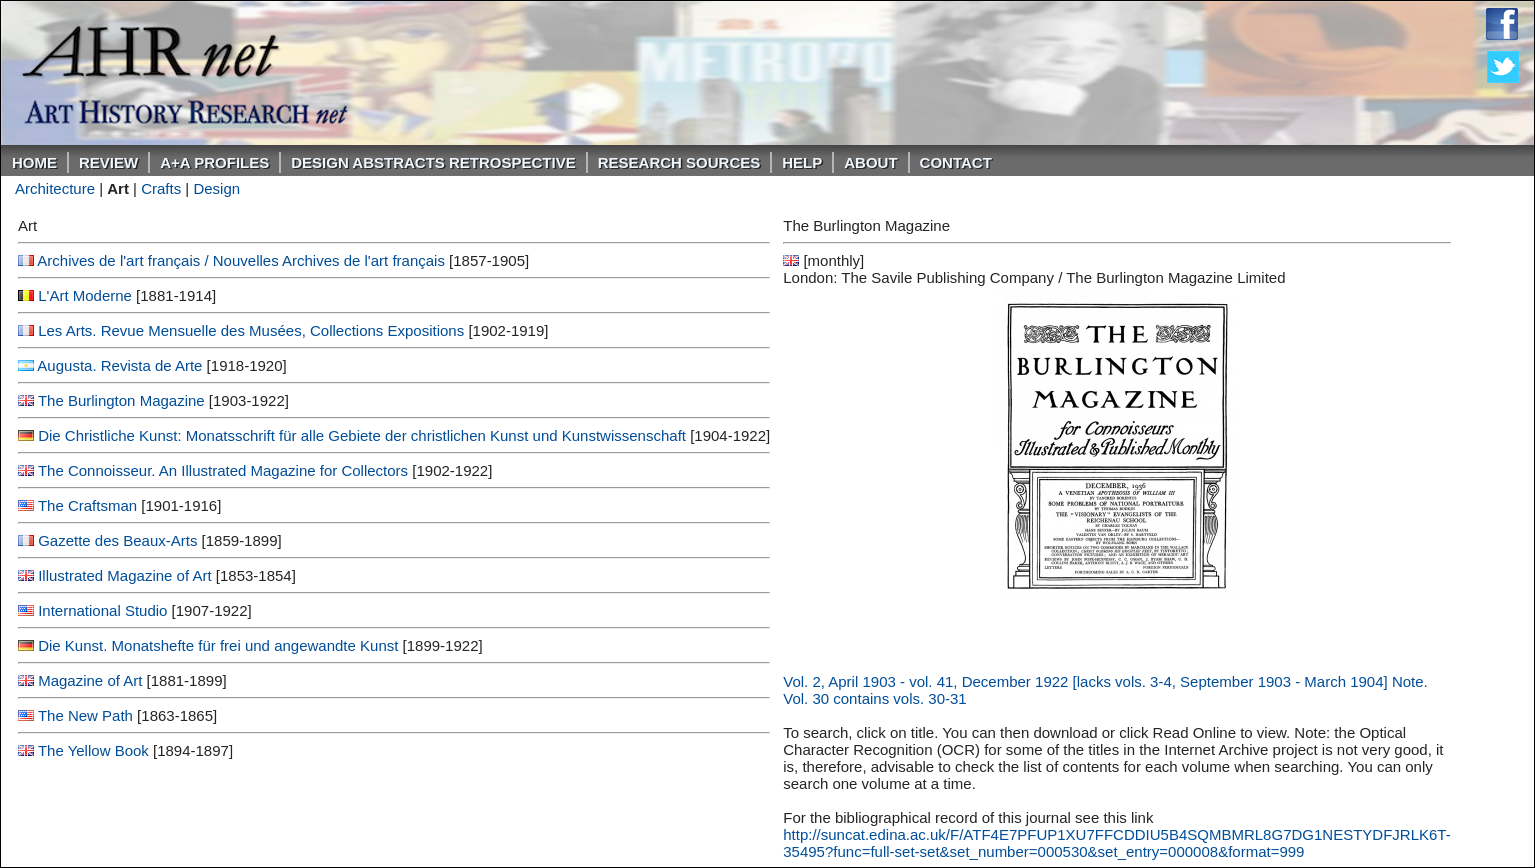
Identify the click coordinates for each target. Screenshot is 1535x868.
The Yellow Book (93, 750)
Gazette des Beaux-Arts (117, 540)
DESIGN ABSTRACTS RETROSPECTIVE (433, 162)
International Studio (102, 610)
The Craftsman (87, 505)
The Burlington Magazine (121, 400)
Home (34, 162)
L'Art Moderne (85, 295)
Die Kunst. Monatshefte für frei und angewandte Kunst (218, 645)
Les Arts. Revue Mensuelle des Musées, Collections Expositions (251, 330)
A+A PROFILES (214, 162)
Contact (956, 162)
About (870, 162)
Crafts (161, 188)
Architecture (55, 188)
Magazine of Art (90, 680)
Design (216, 188)
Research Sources (679, 162)
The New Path (85, 715)
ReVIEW (108, 162)
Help (802, 162)
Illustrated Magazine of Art (124, 575)
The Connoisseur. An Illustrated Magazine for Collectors (223, 470)
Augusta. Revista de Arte (119, 365)
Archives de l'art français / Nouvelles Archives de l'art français (241, 260)
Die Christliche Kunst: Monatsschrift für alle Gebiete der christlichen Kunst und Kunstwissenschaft (362, 435)
